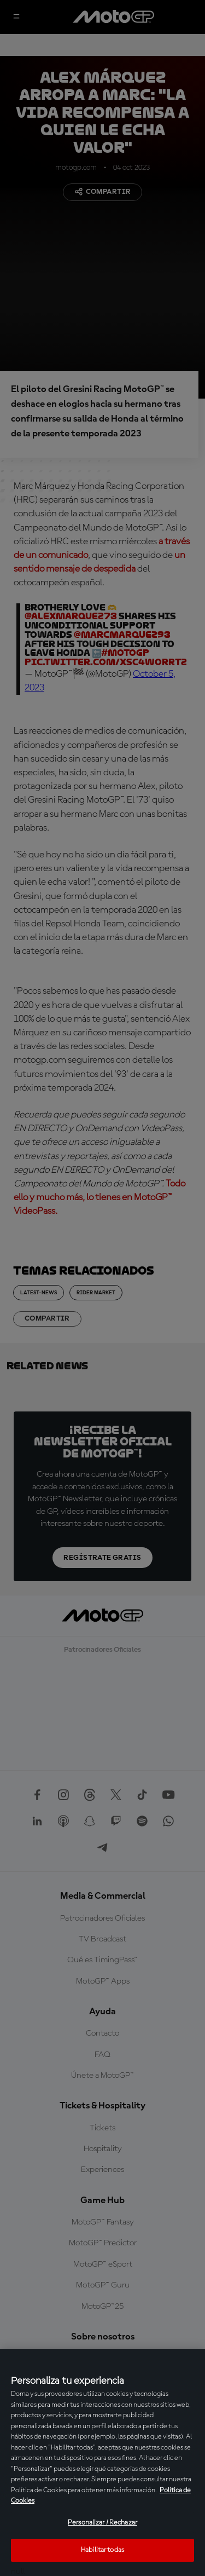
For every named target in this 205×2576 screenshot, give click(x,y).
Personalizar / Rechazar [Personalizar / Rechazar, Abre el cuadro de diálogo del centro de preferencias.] (102, 2522)
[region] (102, 2462)
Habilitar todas (102, 2550)
